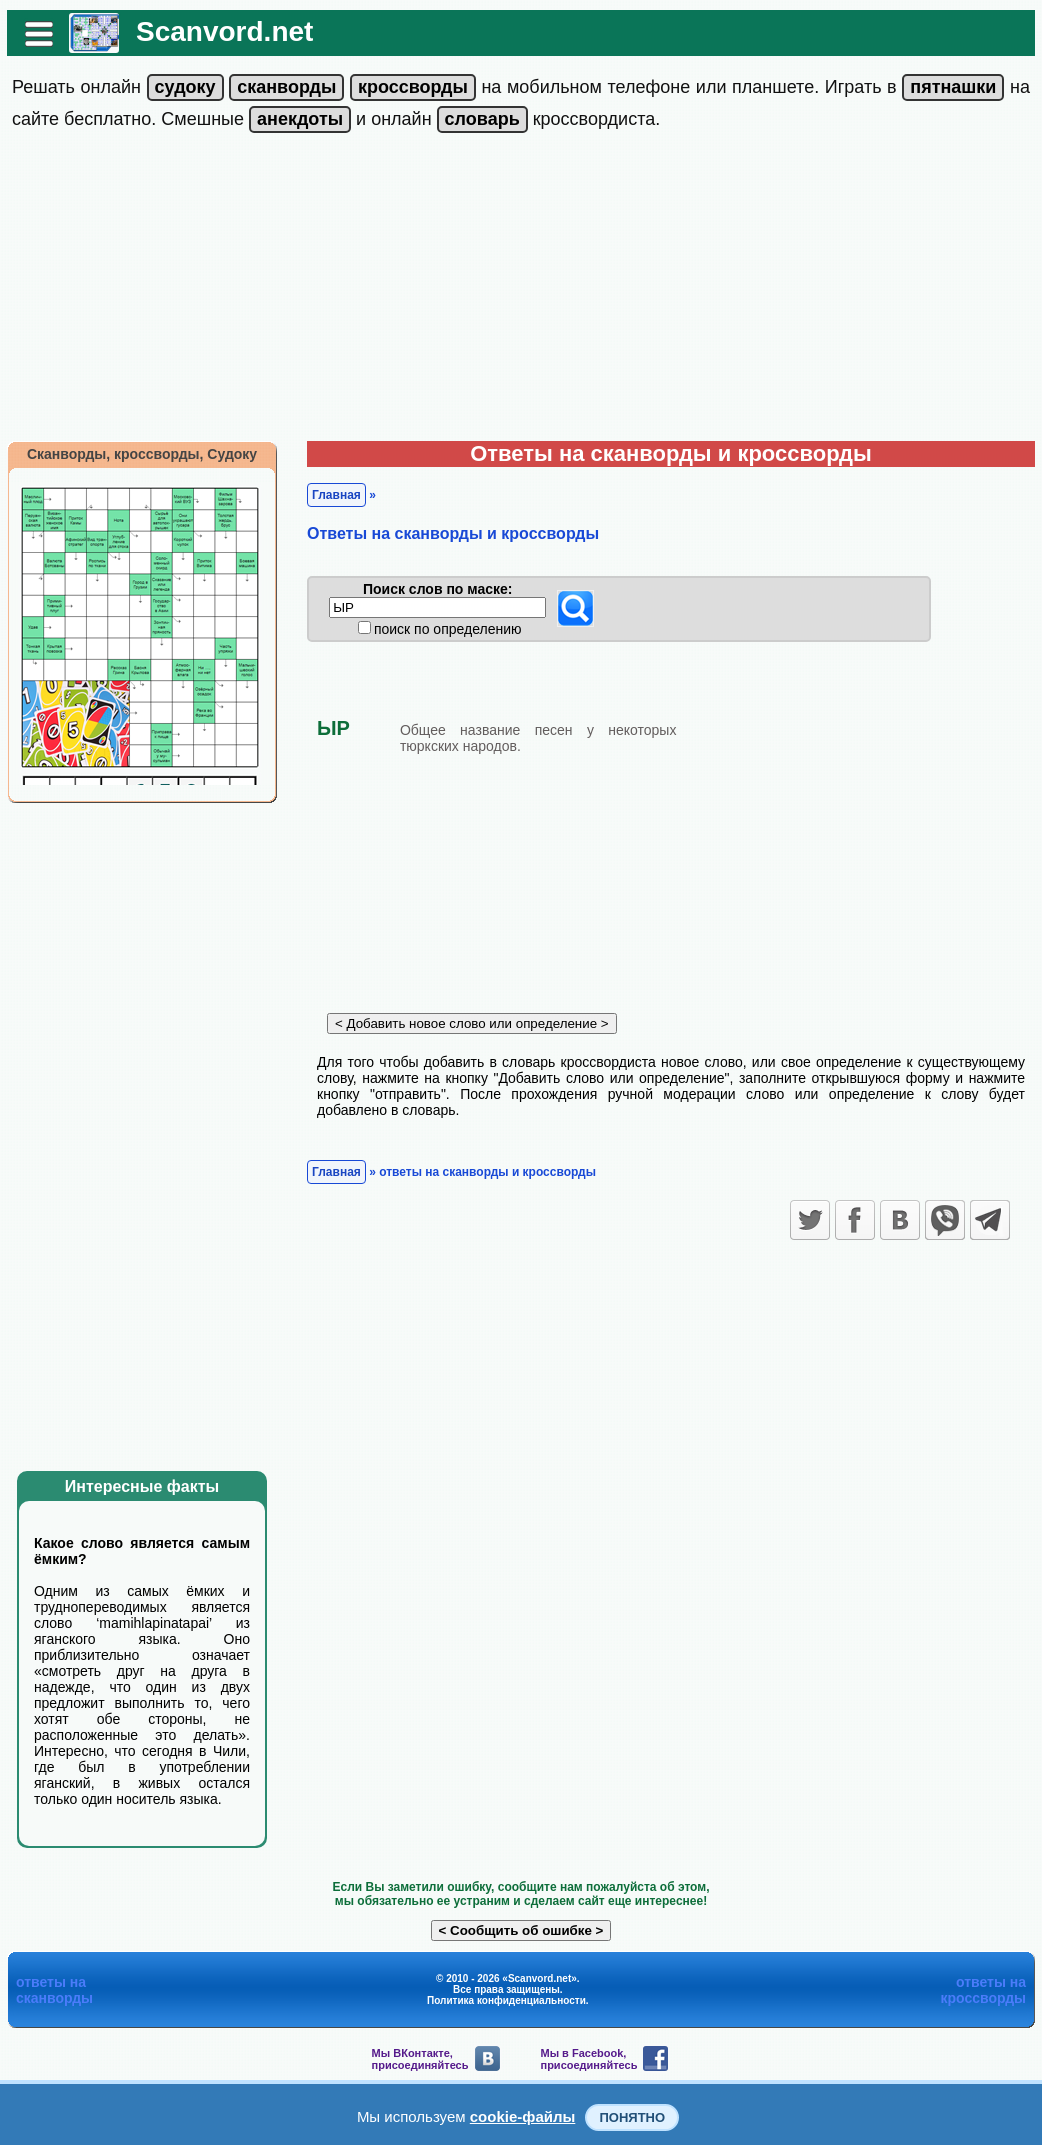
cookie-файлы (523, 2116)
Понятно (632, 2117)
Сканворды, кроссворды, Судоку (142, 454)
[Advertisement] (521, 291)
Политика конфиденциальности (506, 2000)
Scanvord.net (224, 31)
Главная (336, 495)
